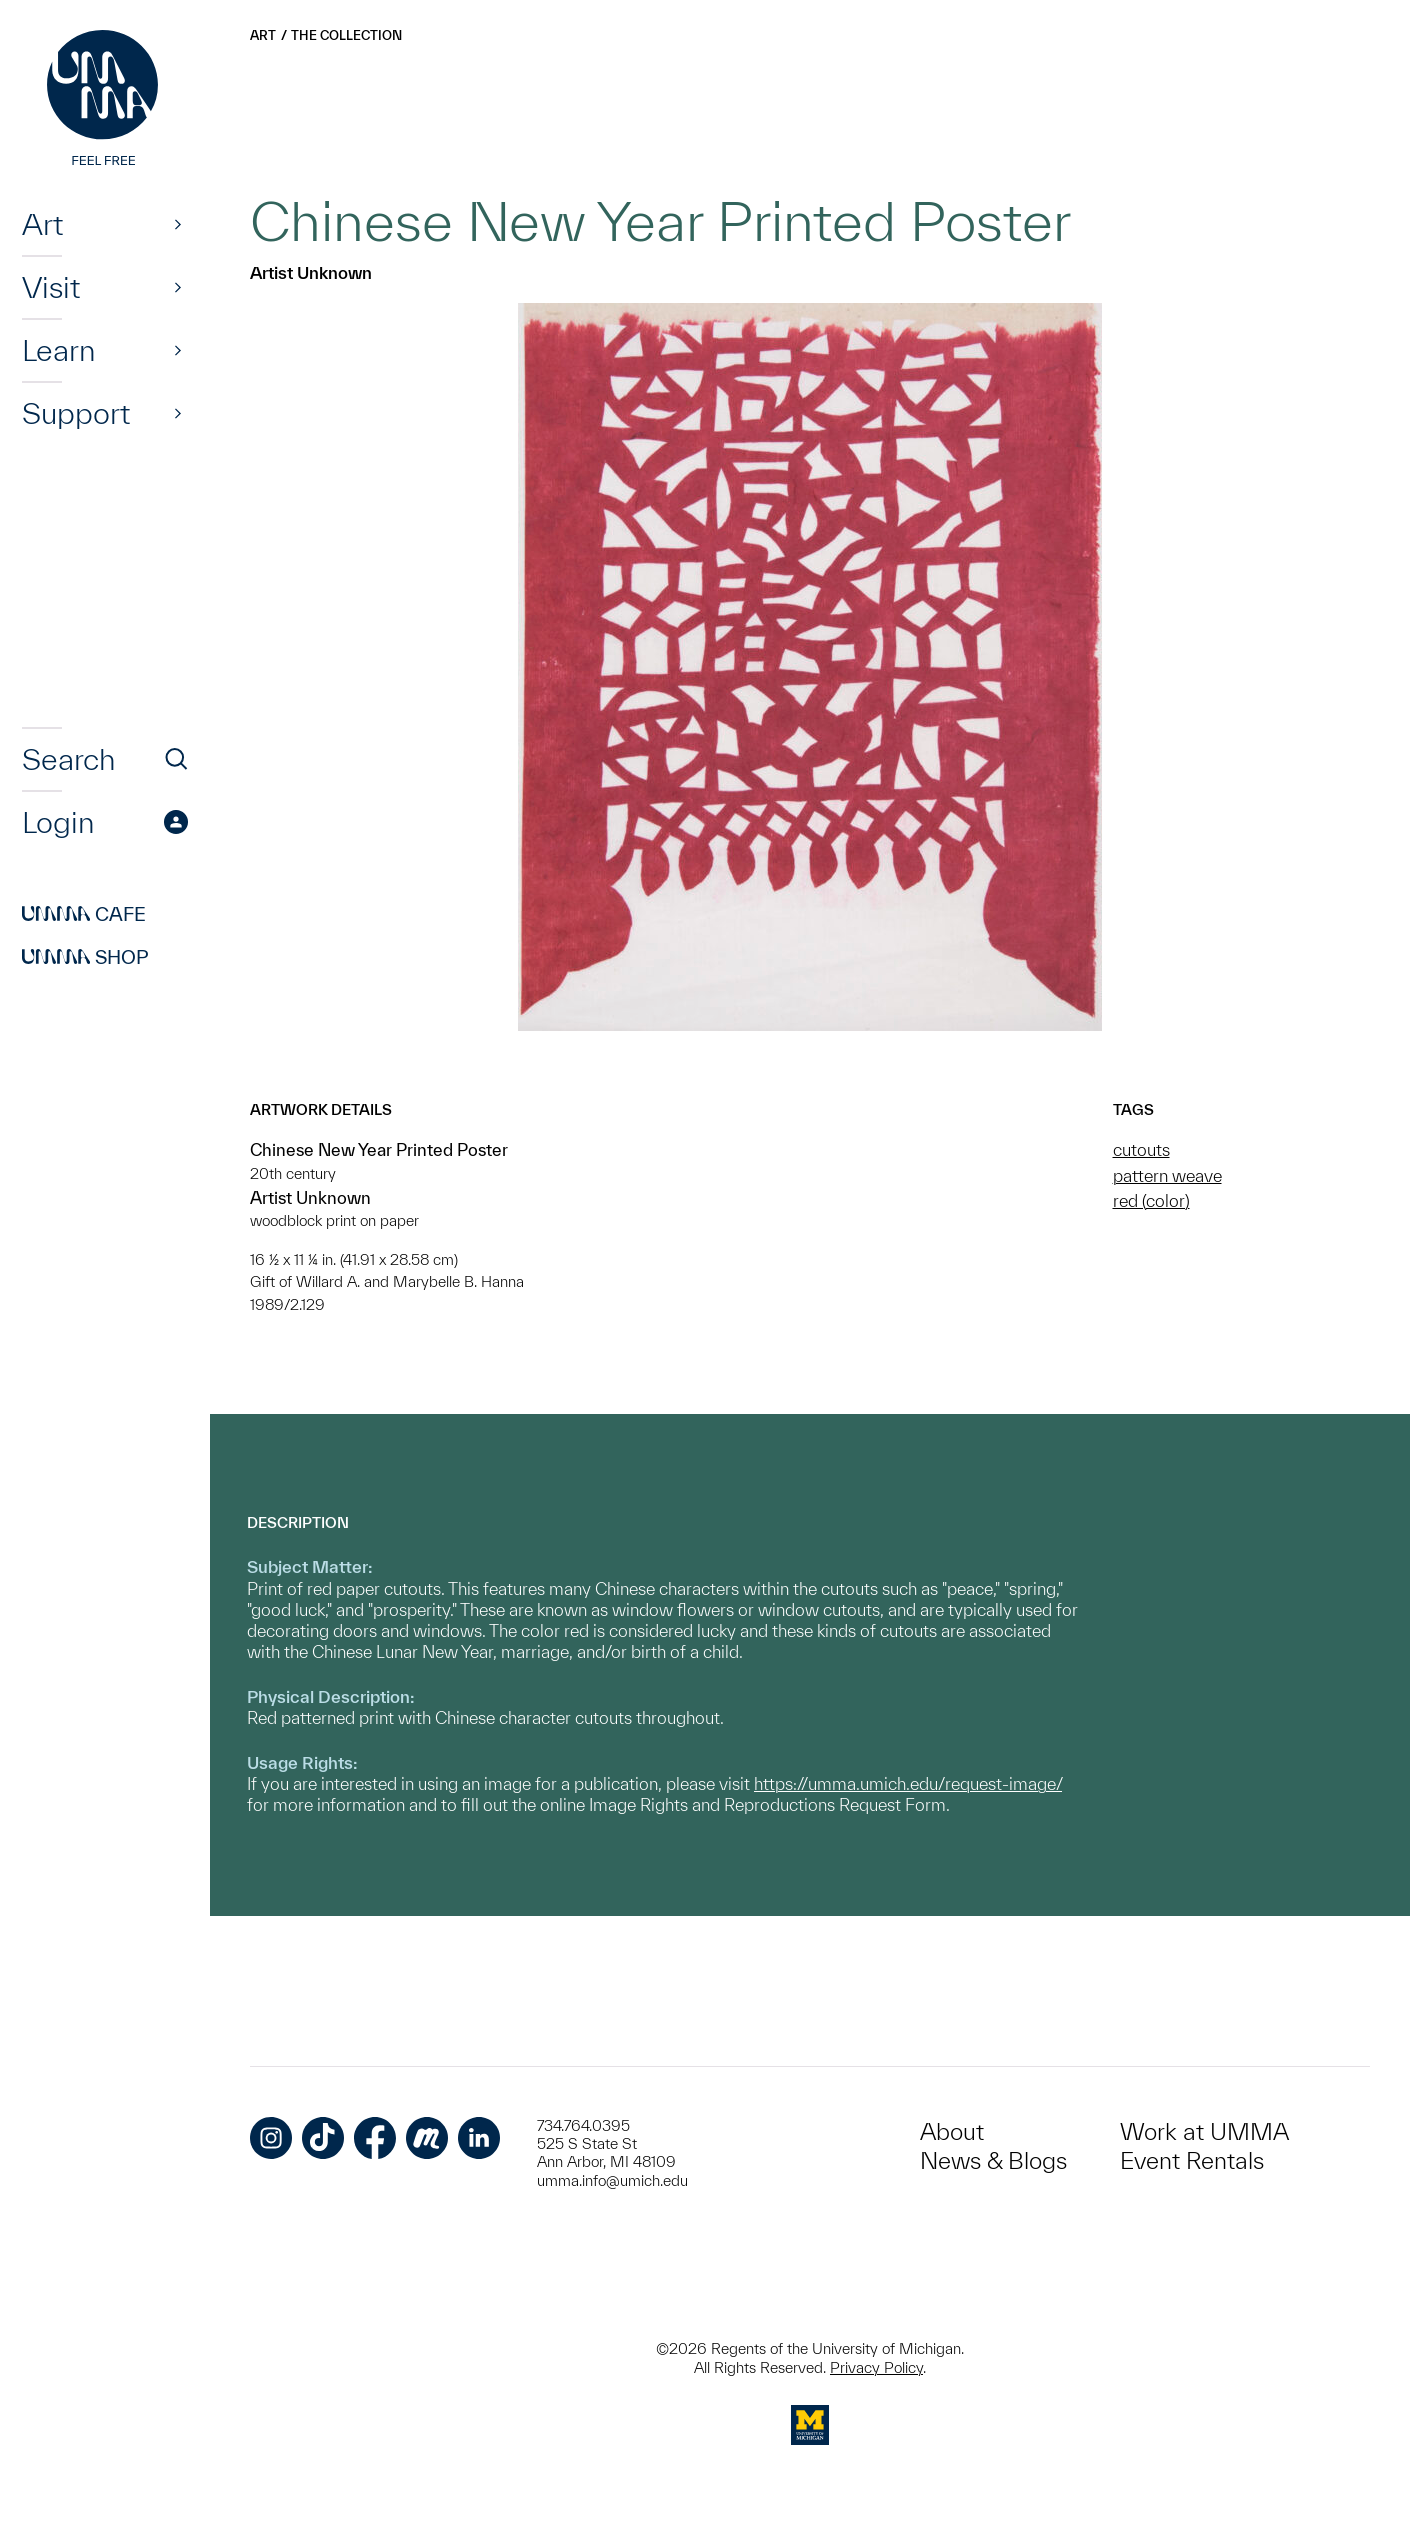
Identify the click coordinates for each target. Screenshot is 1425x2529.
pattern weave (1167, 1175)
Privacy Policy (876, 2367)
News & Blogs (993, 2160)
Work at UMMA (1204, 2131)
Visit (51, 287)
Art (42, 224)
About (952, 2131)
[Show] (178, 224)
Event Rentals (1192, 2160)
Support (76, 413)
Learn (58, 350)
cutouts (1141, 1149)
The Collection (346, 35)
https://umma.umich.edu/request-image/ (908, 1783)
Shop (85, 957)
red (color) (1151, 1200)
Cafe (84, 914)
